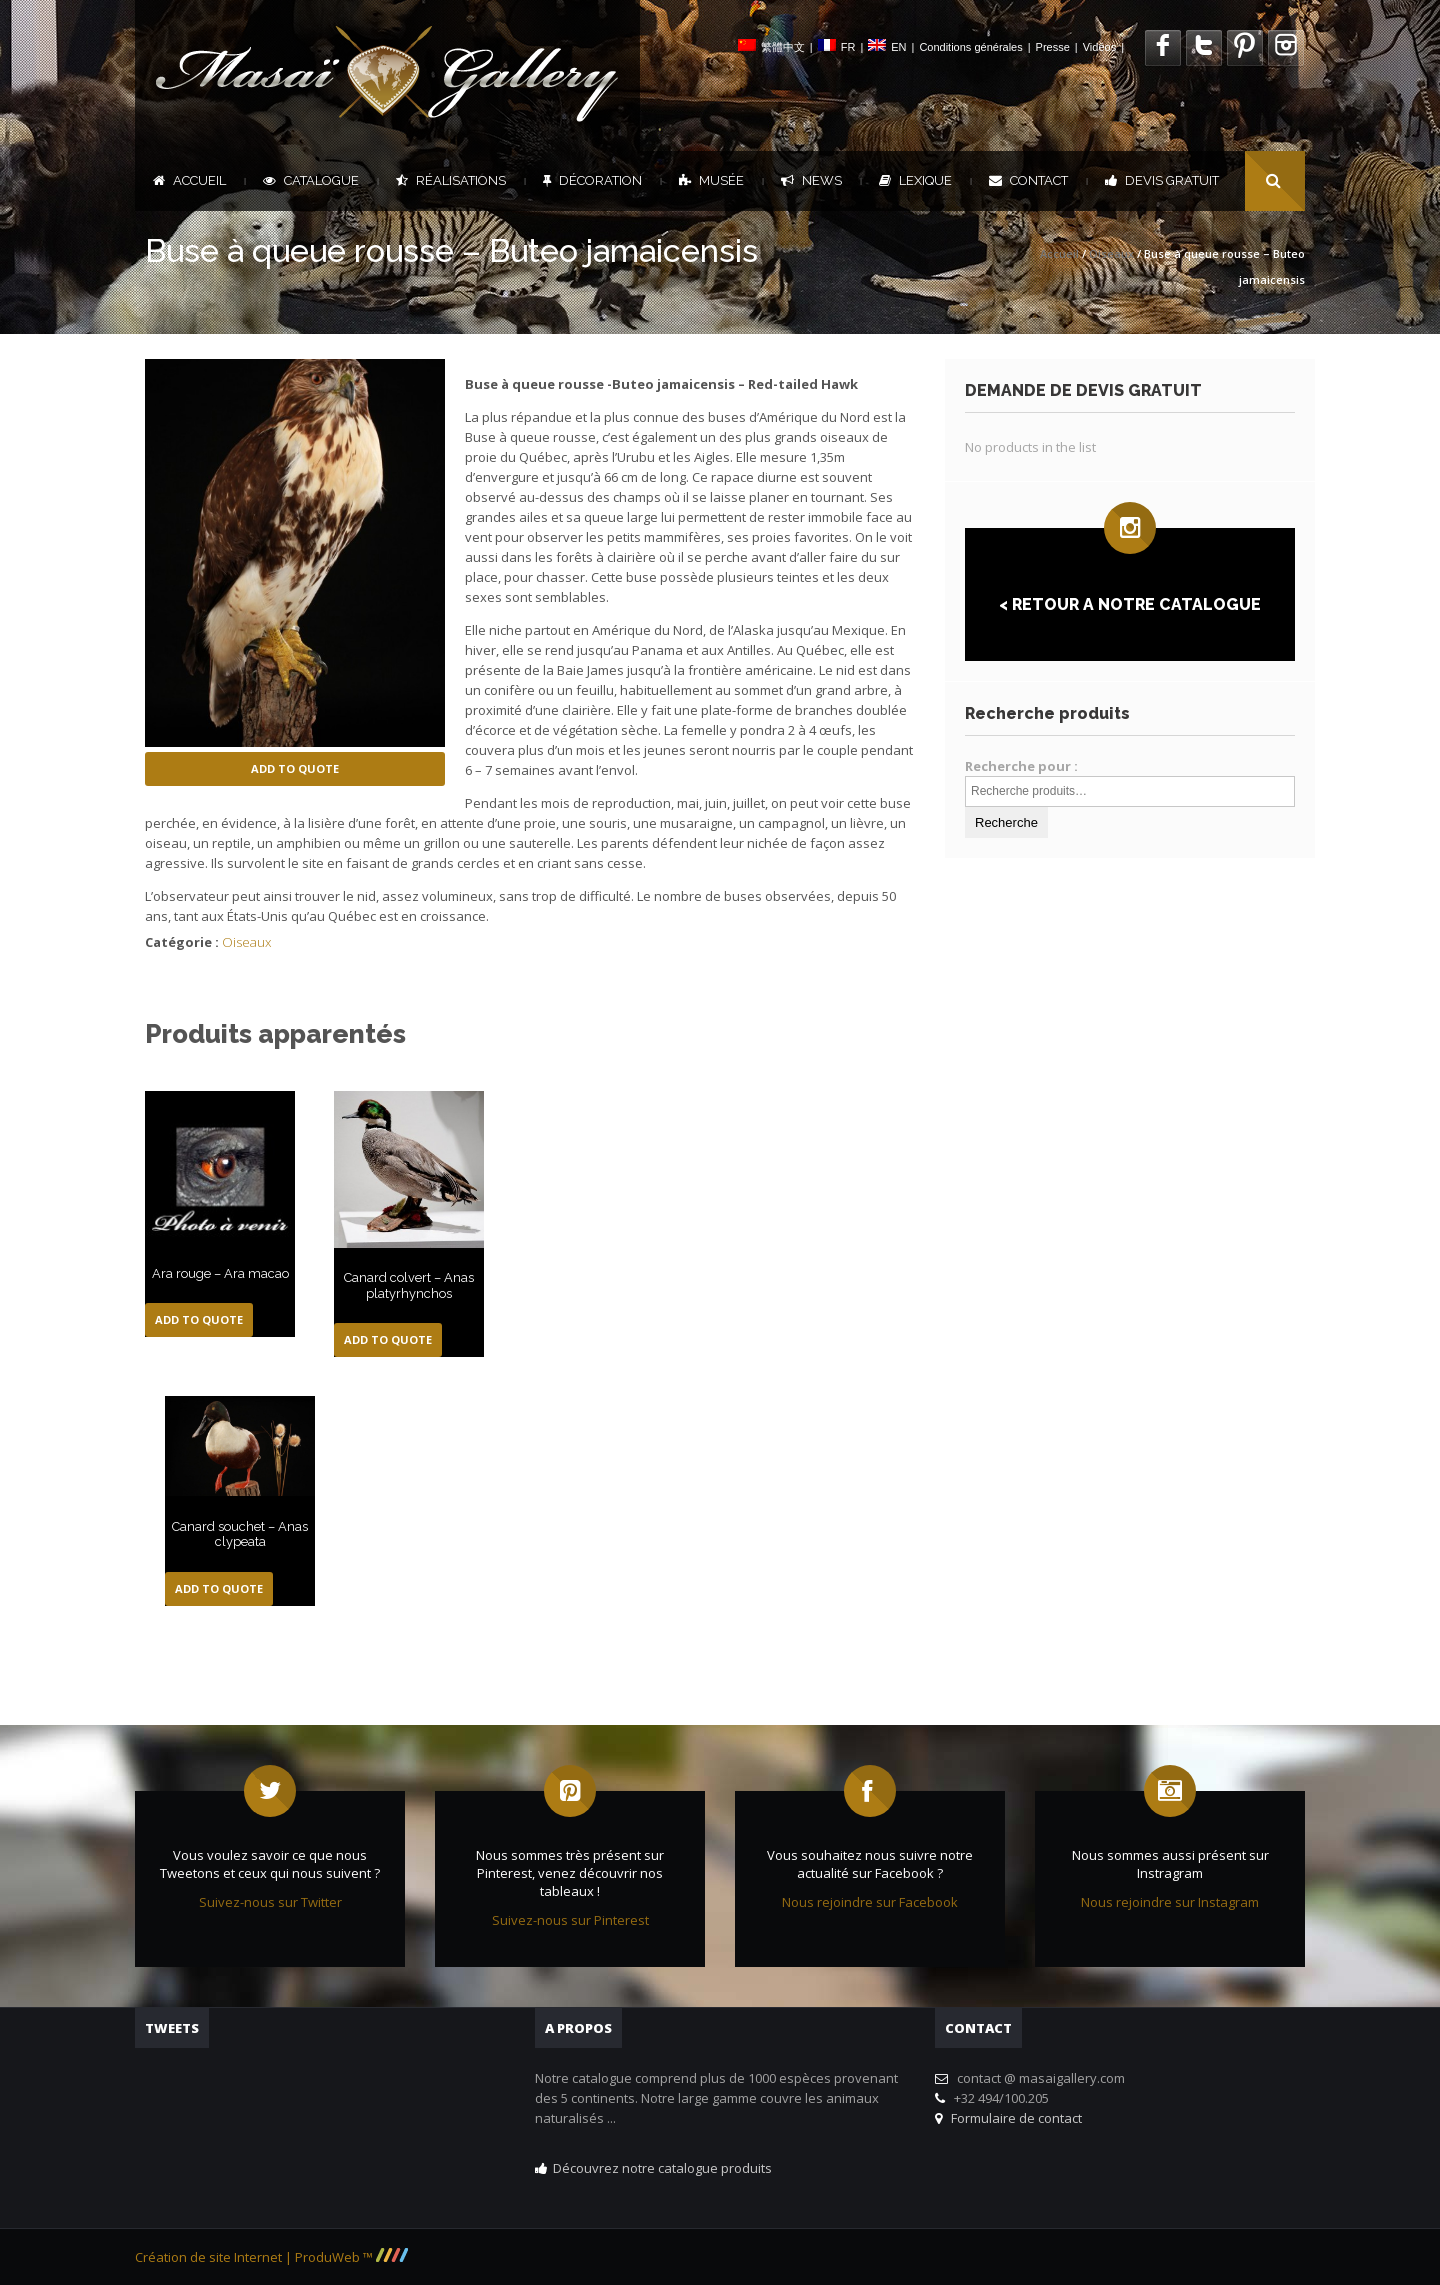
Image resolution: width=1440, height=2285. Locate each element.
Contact (1028, 180)
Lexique (915, 180)
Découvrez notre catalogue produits (662, 2168)
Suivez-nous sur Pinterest (570, 1920)
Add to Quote (295, 768)
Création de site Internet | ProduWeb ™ (271, 2257)
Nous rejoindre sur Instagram (1170, 1902)
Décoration (592, 180)
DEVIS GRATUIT (1162, 180)
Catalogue (311, 180)
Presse (1053, 47)
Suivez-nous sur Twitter (270, 1902)
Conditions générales (970, 47)
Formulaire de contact (1013, 2118)
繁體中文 (783, 47)
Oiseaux (1111, 253)
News (811, 180)
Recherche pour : (1021, 766)
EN (898, 47)
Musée (711, 180)
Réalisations (451, 180)
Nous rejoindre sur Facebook (870, 1902)
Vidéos (1099, 47)
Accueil (189, 180)
